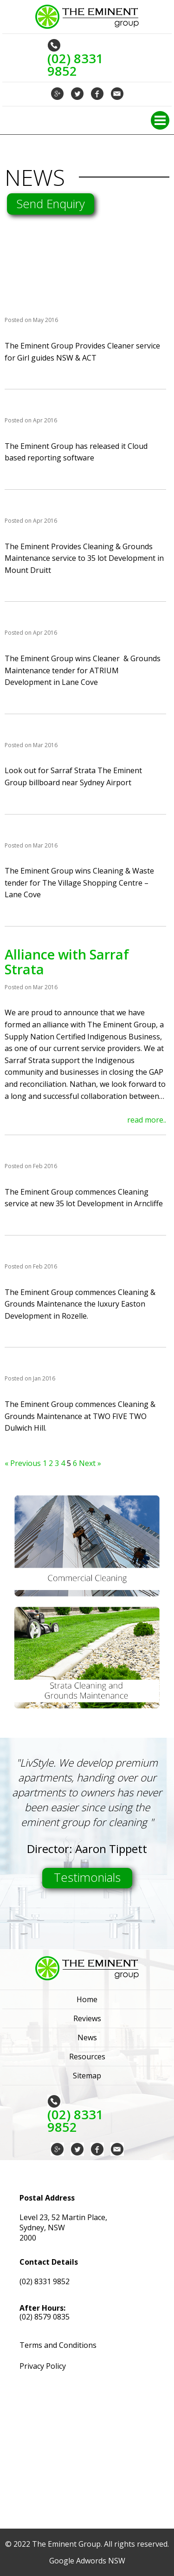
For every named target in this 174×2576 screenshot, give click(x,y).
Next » (90, 1463)
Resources (87, 2056)
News (87, 2037)
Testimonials (87, 1877)
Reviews (87, 2018)
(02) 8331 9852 (44, 2281)
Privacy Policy (42, 2366)
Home (87, 1999)
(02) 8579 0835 (44, 2317)
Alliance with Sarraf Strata (67, 961)
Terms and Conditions (58, 2345)
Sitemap (87, 2075)
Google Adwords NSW (87, 2561)
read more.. (146, 1120)
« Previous (23, 1463)
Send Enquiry (50, 204)
